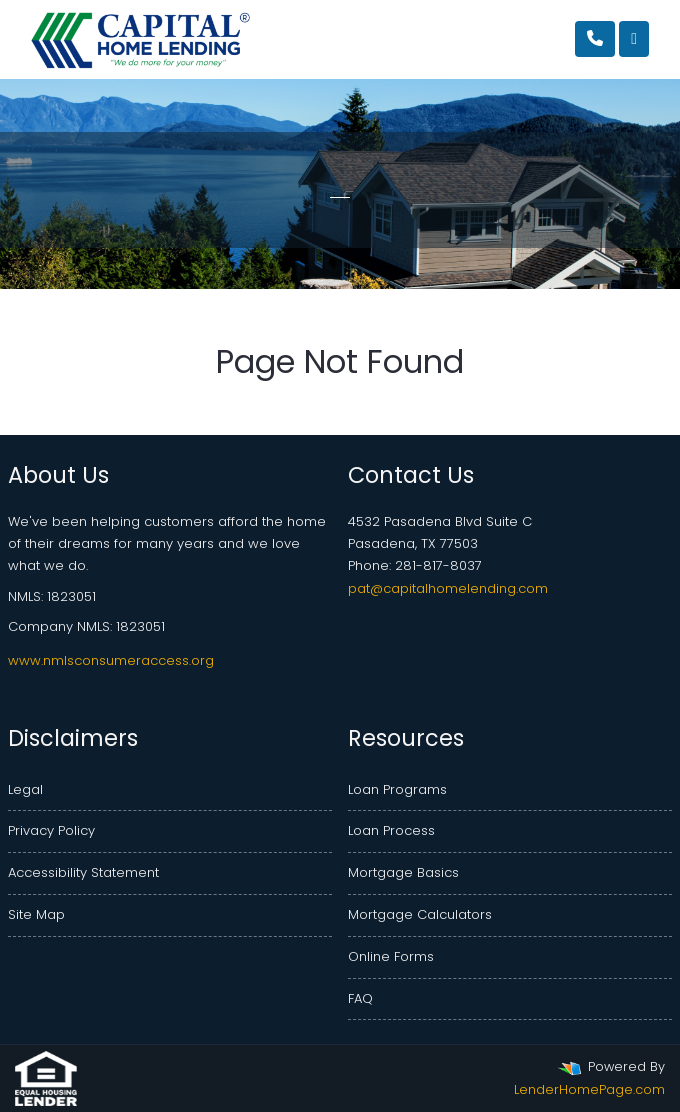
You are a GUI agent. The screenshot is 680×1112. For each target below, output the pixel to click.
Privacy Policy (51, 830)
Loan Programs (397, 789)
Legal (25, 789)
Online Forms (391, 956)
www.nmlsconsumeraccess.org (111, 660)
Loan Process (391, 830)
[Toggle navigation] (634, 39)
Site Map (36, 914)
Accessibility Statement (83, 872)
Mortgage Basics (403, 872)
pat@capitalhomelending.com (448, 588)
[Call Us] (595, 39)
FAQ (360, 998)
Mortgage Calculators (420, 914)
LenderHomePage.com (589, 1089)
